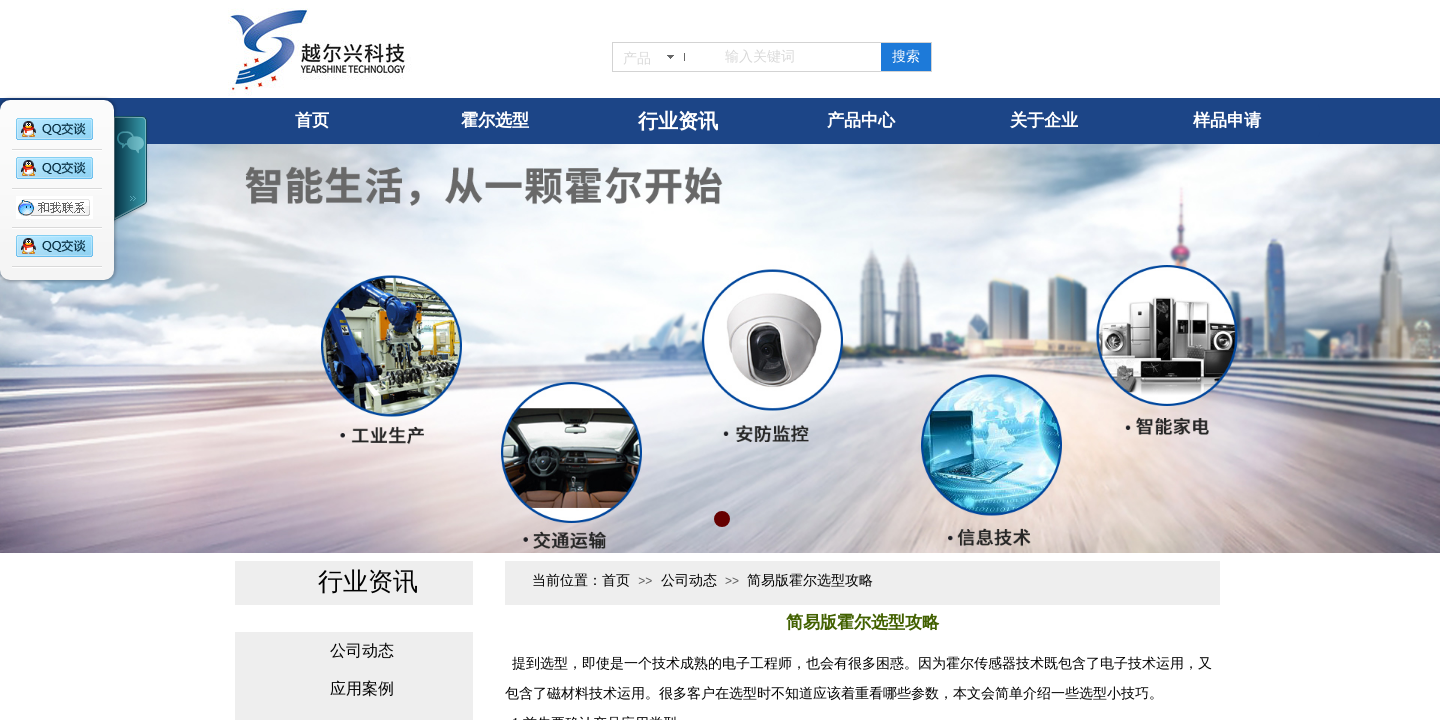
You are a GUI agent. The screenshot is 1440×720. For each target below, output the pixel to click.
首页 (616, 580)
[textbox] (792, 57)
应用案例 (362, 688)
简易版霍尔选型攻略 (810, 580)
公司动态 (689, 580)
